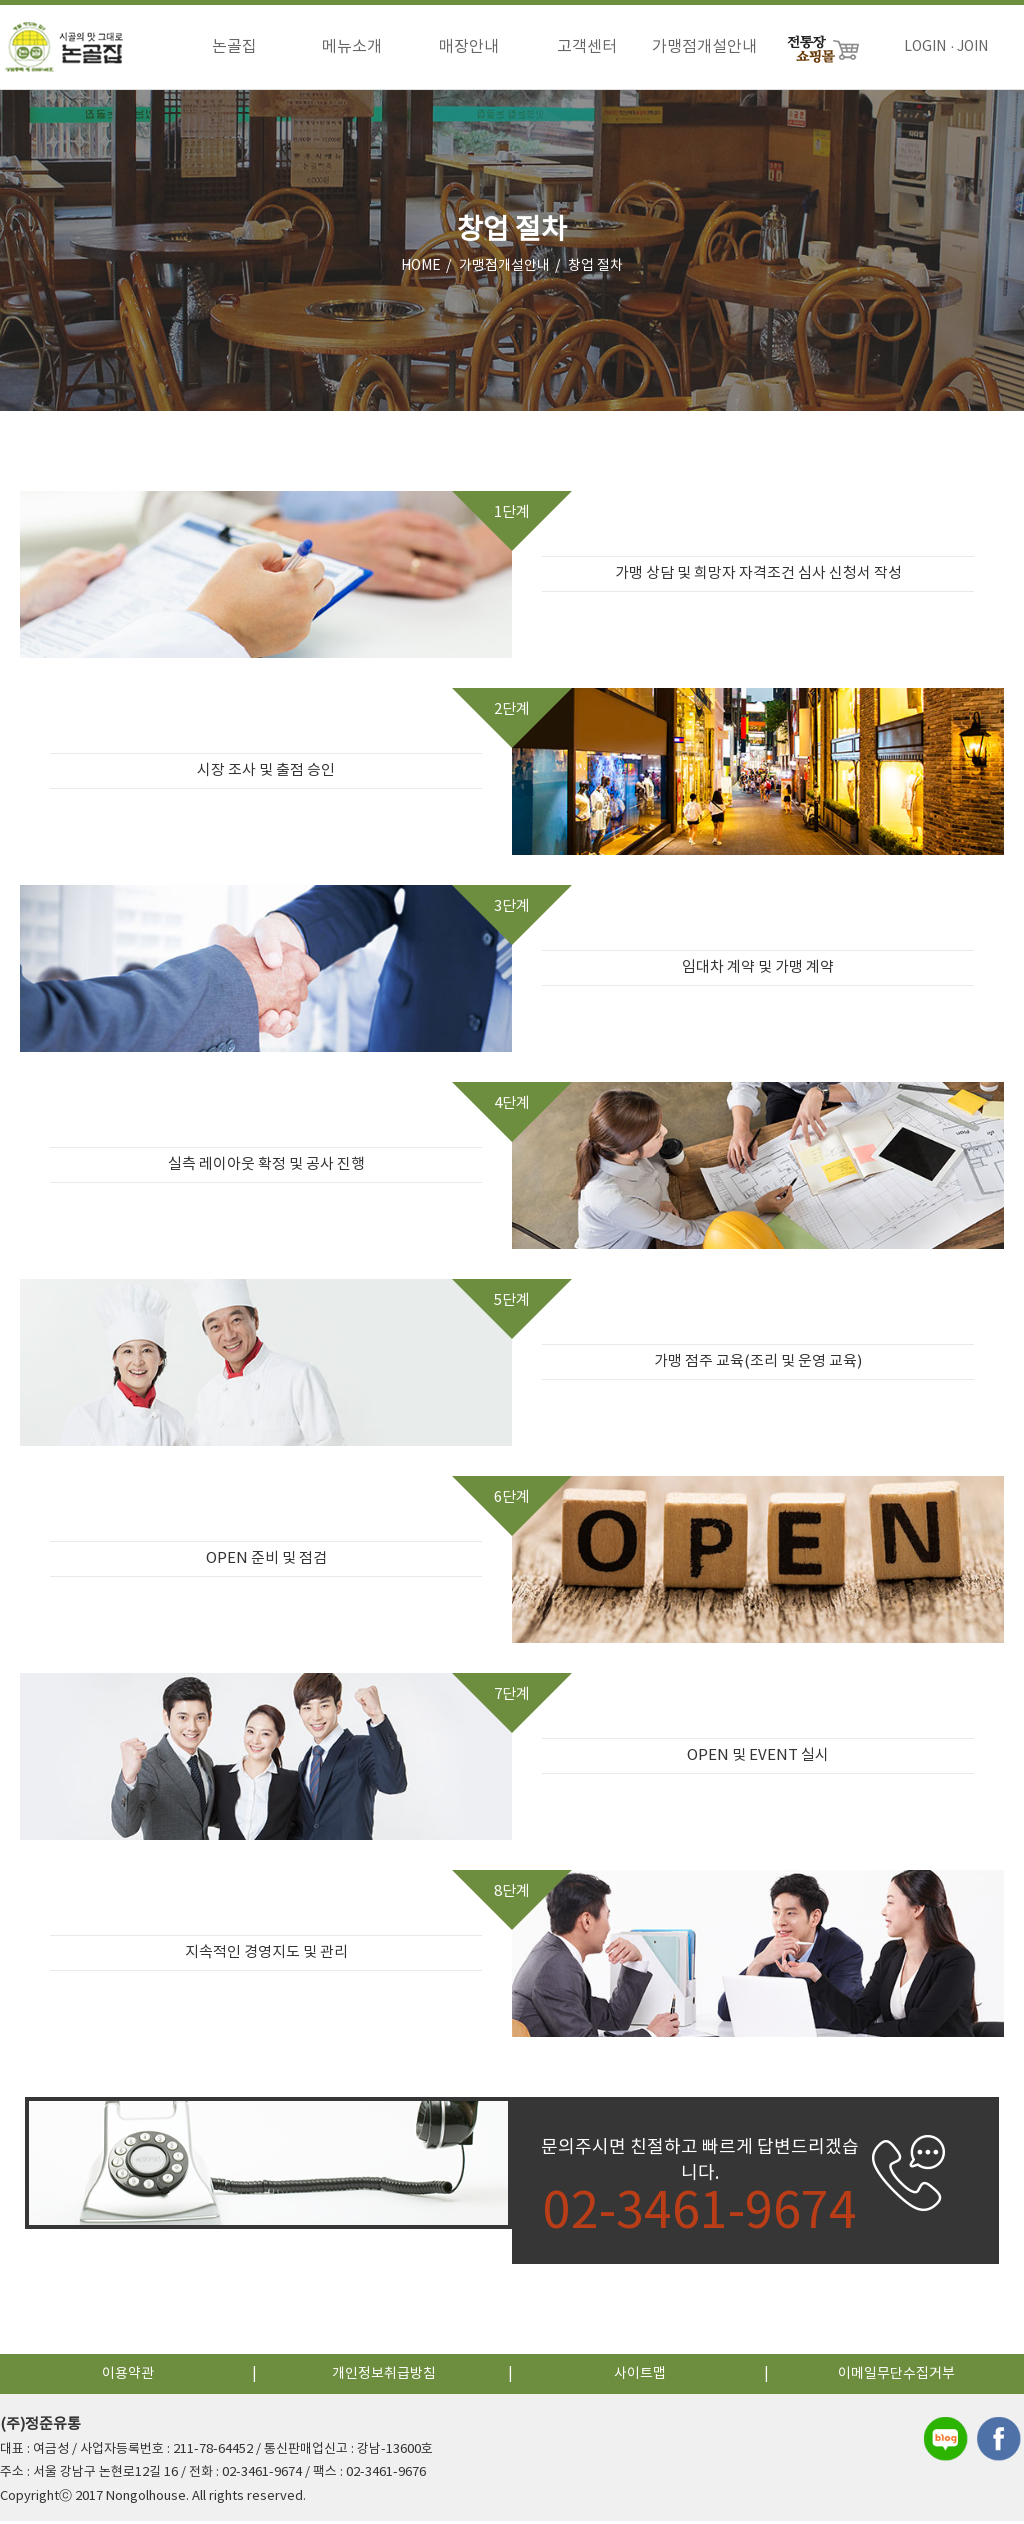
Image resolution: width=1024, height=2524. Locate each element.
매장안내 (469, 47)
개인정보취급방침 (384, 2377)
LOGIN (925, 47)
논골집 (234, 47)
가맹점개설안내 (704, 47)
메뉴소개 (352, 47)
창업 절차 (595, 269)
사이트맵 (640, 2377)
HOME (421, 269)
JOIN (972, 47)
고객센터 (587, 47)
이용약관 (128, 2377)
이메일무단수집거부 (896, 2377)
